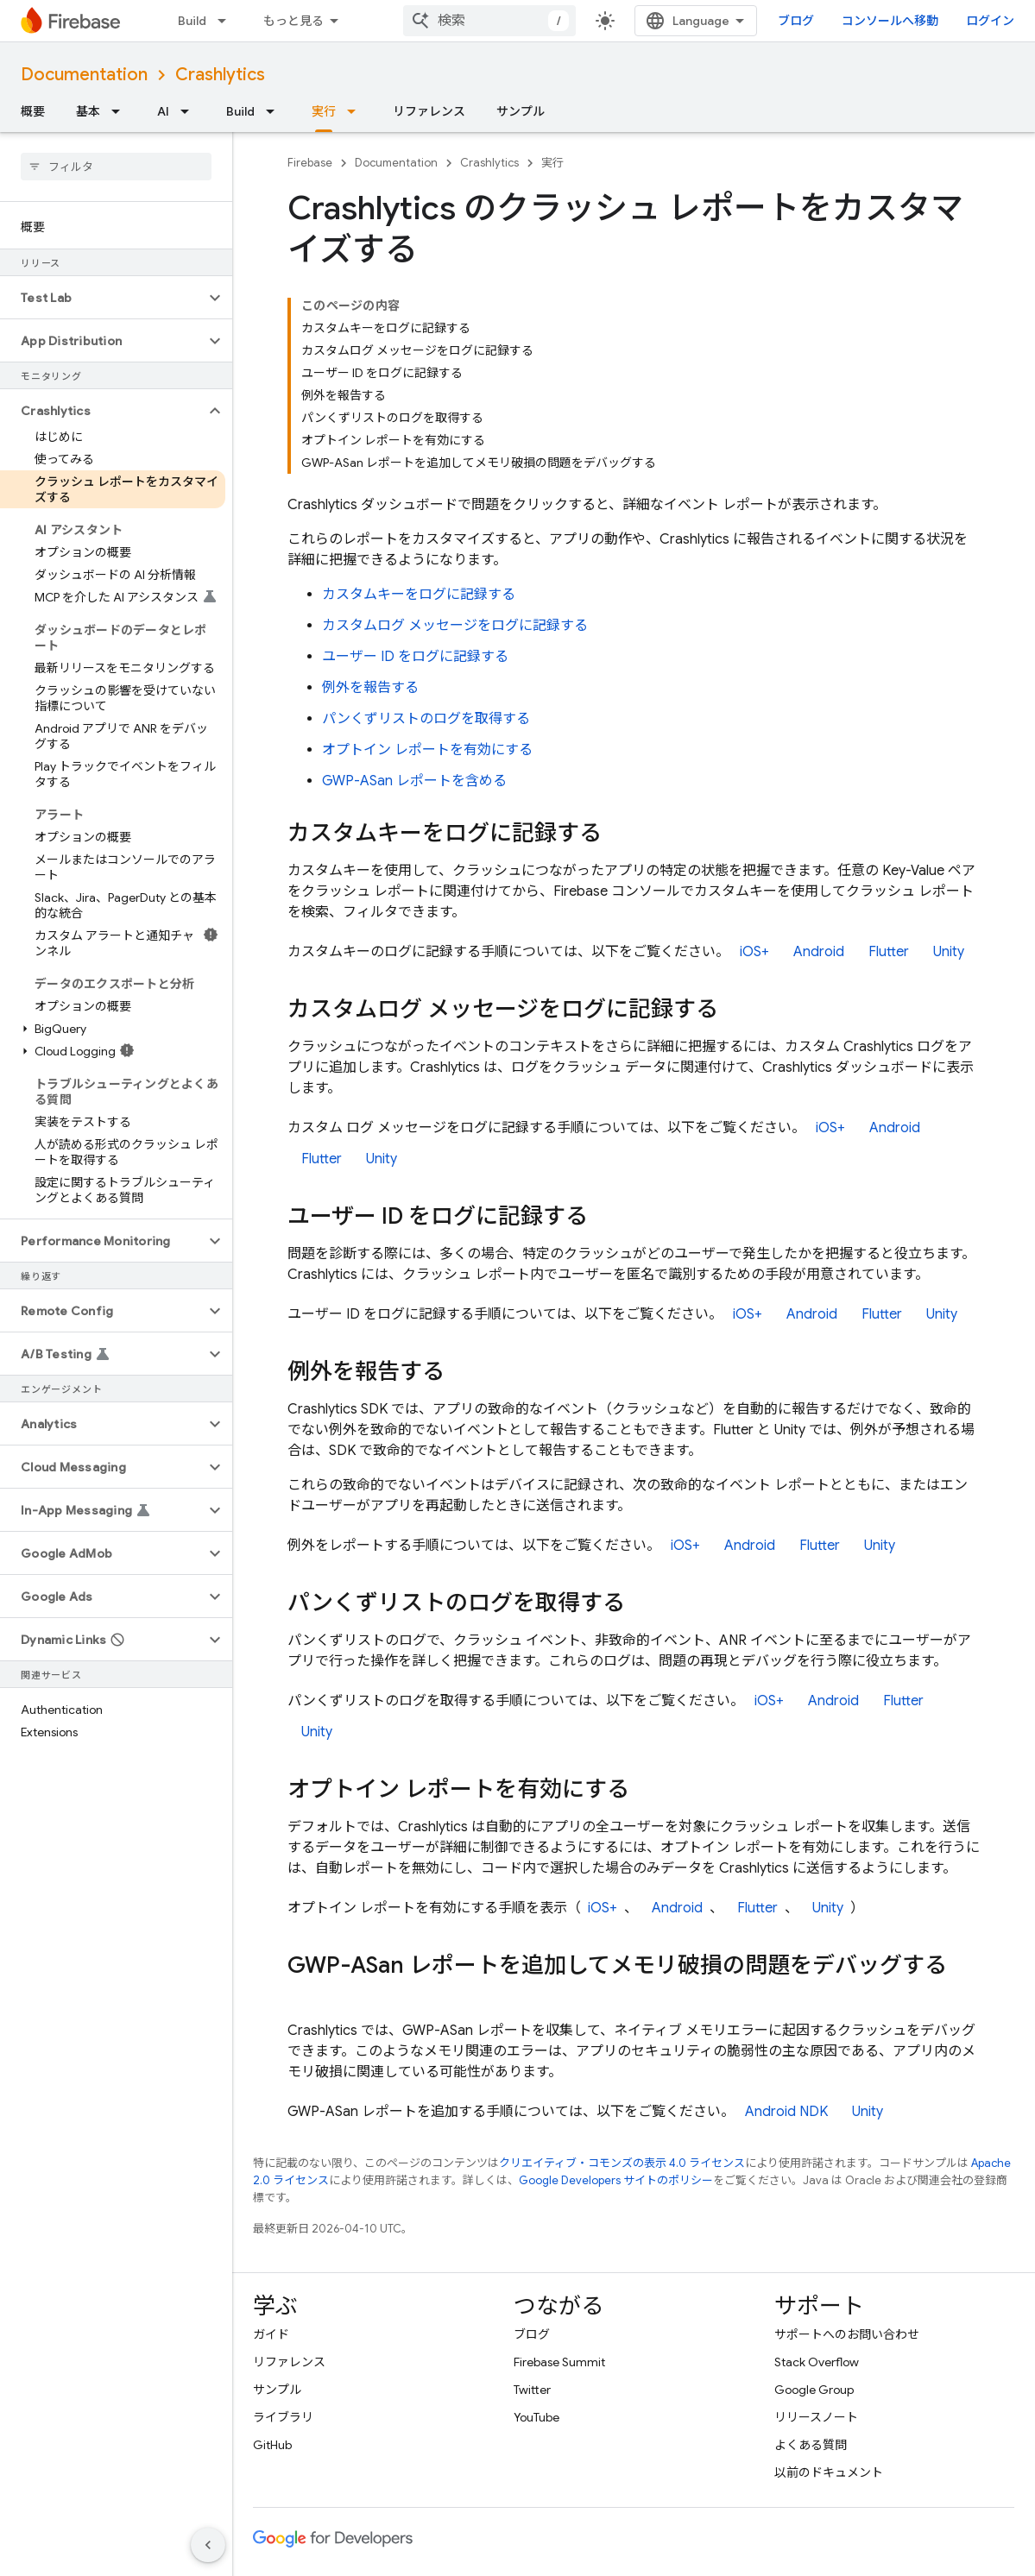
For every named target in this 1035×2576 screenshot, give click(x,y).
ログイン (990, 20)
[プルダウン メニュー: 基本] (121, 111)
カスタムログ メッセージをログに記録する (455, 625)
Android (818, 951)
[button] (102, 298)
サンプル (520, 111)
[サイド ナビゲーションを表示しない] (208, 2545)
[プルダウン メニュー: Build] (227, 20)
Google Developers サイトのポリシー (616, 2180)
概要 (33, 111)
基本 (88, 111)
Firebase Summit (559, 2362)
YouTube (536, 2417)
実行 (552, 162)
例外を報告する (370, 687)
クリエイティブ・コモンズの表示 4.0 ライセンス (622, 2163)
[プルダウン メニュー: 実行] (356, 111)
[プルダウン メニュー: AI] (190, 111)
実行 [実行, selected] (324, 111)
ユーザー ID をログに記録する (415, 656)
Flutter (888, 951)
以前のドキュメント (828, 2472)
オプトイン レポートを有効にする (427, 750)
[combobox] (489, 20)
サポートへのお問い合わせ (846, 2334)
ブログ (796, 20)
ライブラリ (283, 2417)
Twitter (532, 2389)
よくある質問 (810, 2445)
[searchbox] (116, 166)
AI (163, 111)
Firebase (309, 162)
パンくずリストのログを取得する (426, 718)
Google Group (814, 2389)
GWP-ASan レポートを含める (414, 781)
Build (192, 20)
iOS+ (754, 951)
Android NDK (786, 2111)
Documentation (84, 74)
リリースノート (816, 2417)
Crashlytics (220, 74)
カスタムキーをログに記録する (418, 594)
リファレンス (429, 111)
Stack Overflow (816, 2362)
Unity (948, 951)
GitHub (272, 2445)
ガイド (271, 2334)
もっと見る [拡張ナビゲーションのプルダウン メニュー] (293, 20)
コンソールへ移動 (890, 20)
